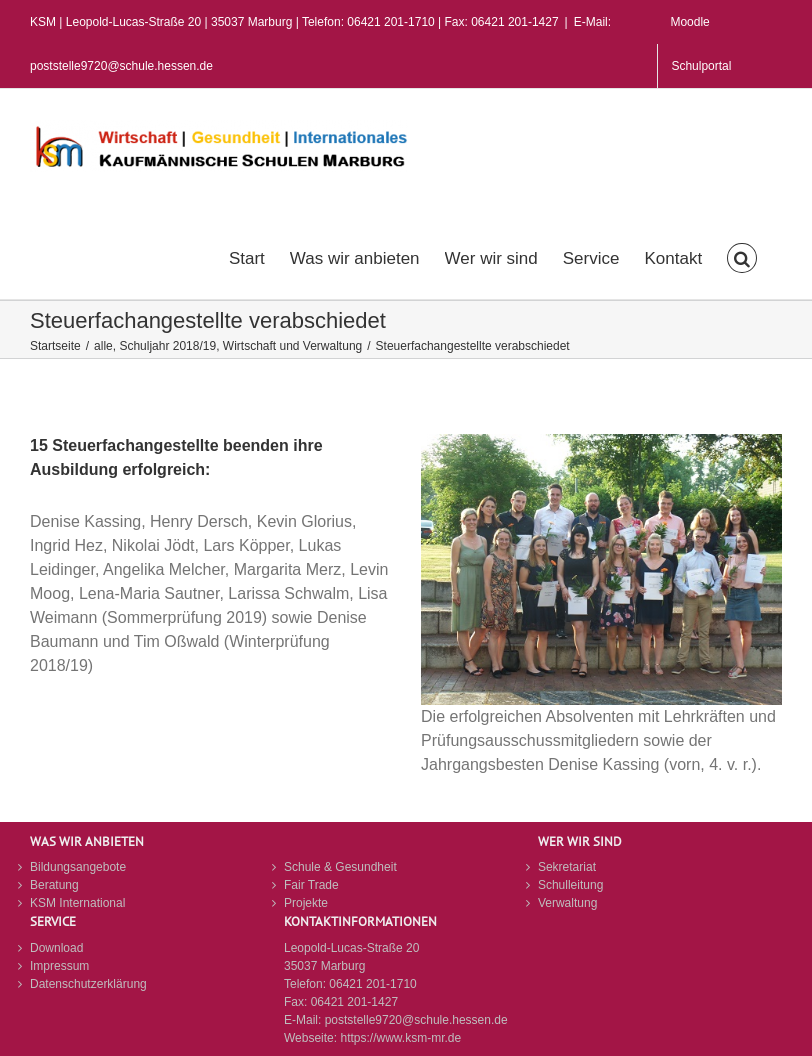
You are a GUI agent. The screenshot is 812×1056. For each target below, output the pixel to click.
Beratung (54, 885)
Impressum (59, 966)
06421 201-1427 (354, 1002)
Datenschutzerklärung (88, 984)
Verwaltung (567, 903)
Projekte (306, 903)
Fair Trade (311, 885)
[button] (742, 256)
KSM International (77, 903)
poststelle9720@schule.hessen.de (416, 1020)
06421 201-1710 (372, 984)
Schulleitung (570, 885)
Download (56, 948)
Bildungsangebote (78, 867)
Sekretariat (567, 867)
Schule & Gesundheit (340, 867)
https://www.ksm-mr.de (400, 1038)
